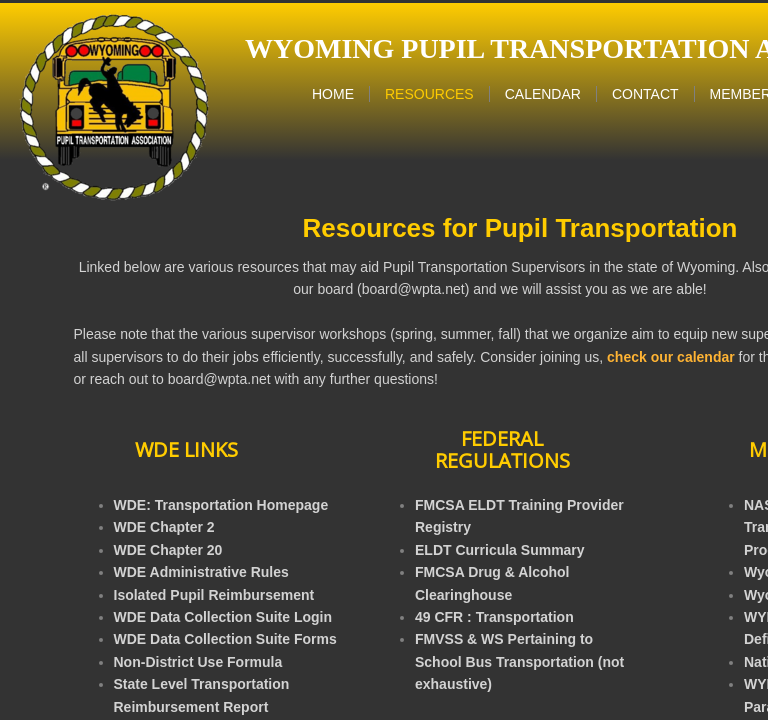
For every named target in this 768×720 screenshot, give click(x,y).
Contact (645, 94)
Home (333, 94)
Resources (429, 94)
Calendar (543, 94)
